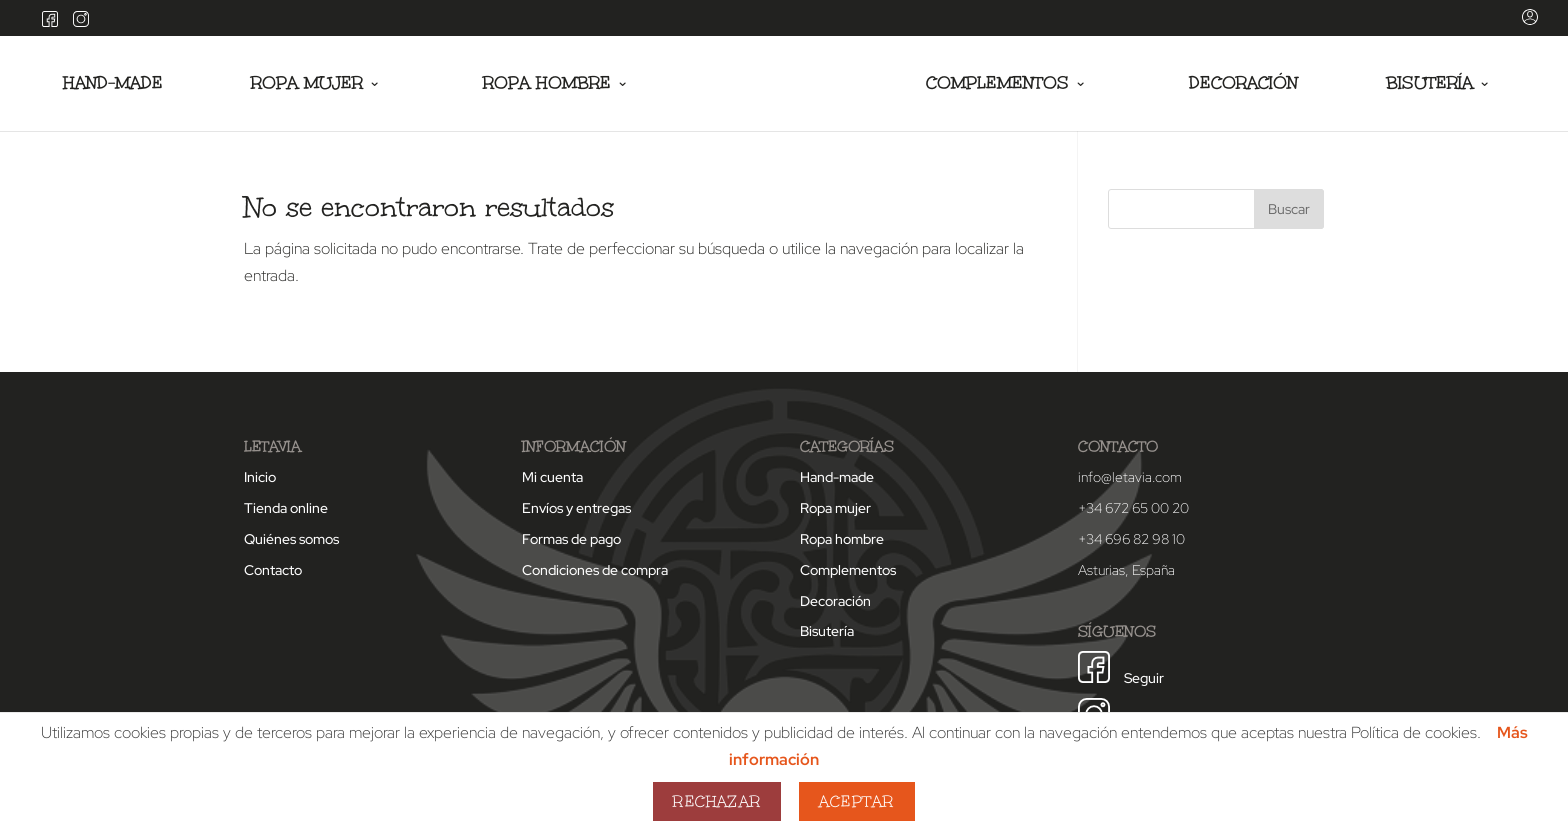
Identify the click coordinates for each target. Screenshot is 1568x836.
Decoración (1243, 84)
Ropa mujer (307, 84)
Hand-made (113, 84)
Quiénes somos (291, 539)
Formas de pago (571, 539)
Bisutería (1429, 84)
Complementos (997, 84)
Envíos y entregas (576, 508)
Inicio (260, 477)
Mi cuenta (552, 477)
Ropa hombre (547, 84)
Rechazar (717, 801)
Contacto (273, 570)
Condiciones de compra (595, 570)
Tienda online (286, 508)
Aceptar (856, 801)
